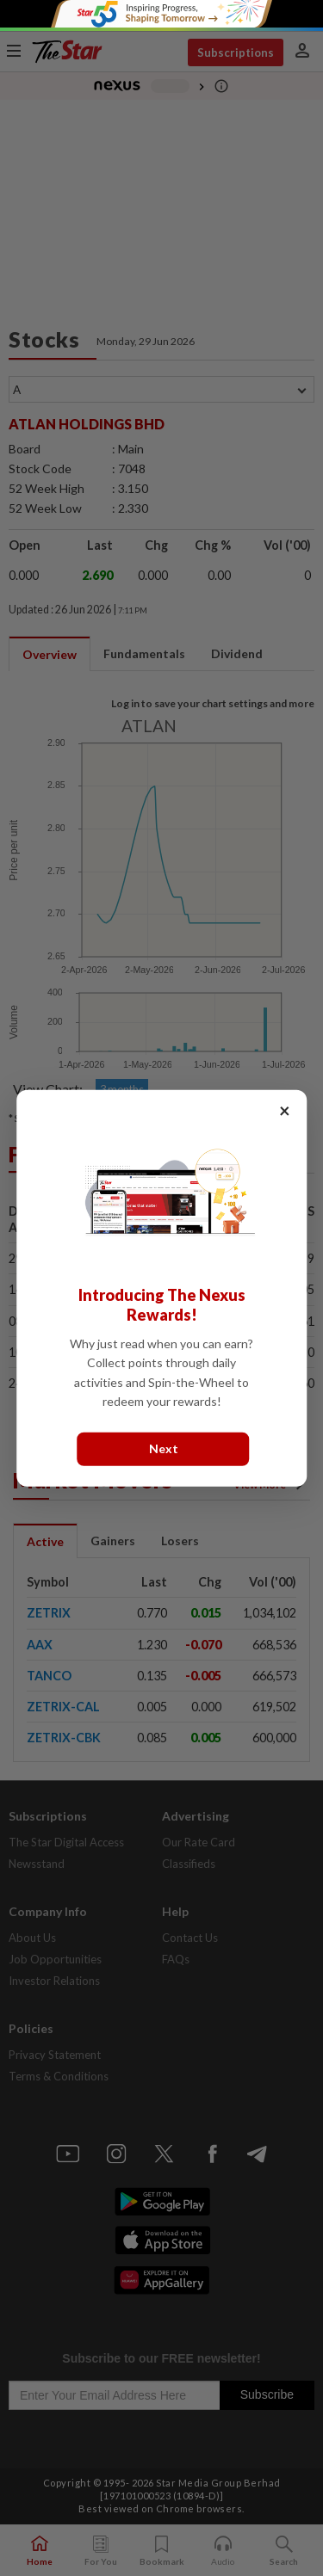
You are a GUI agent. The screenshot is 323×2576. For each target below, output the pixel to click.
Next (163, 1448)
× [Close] (284, 1110)
